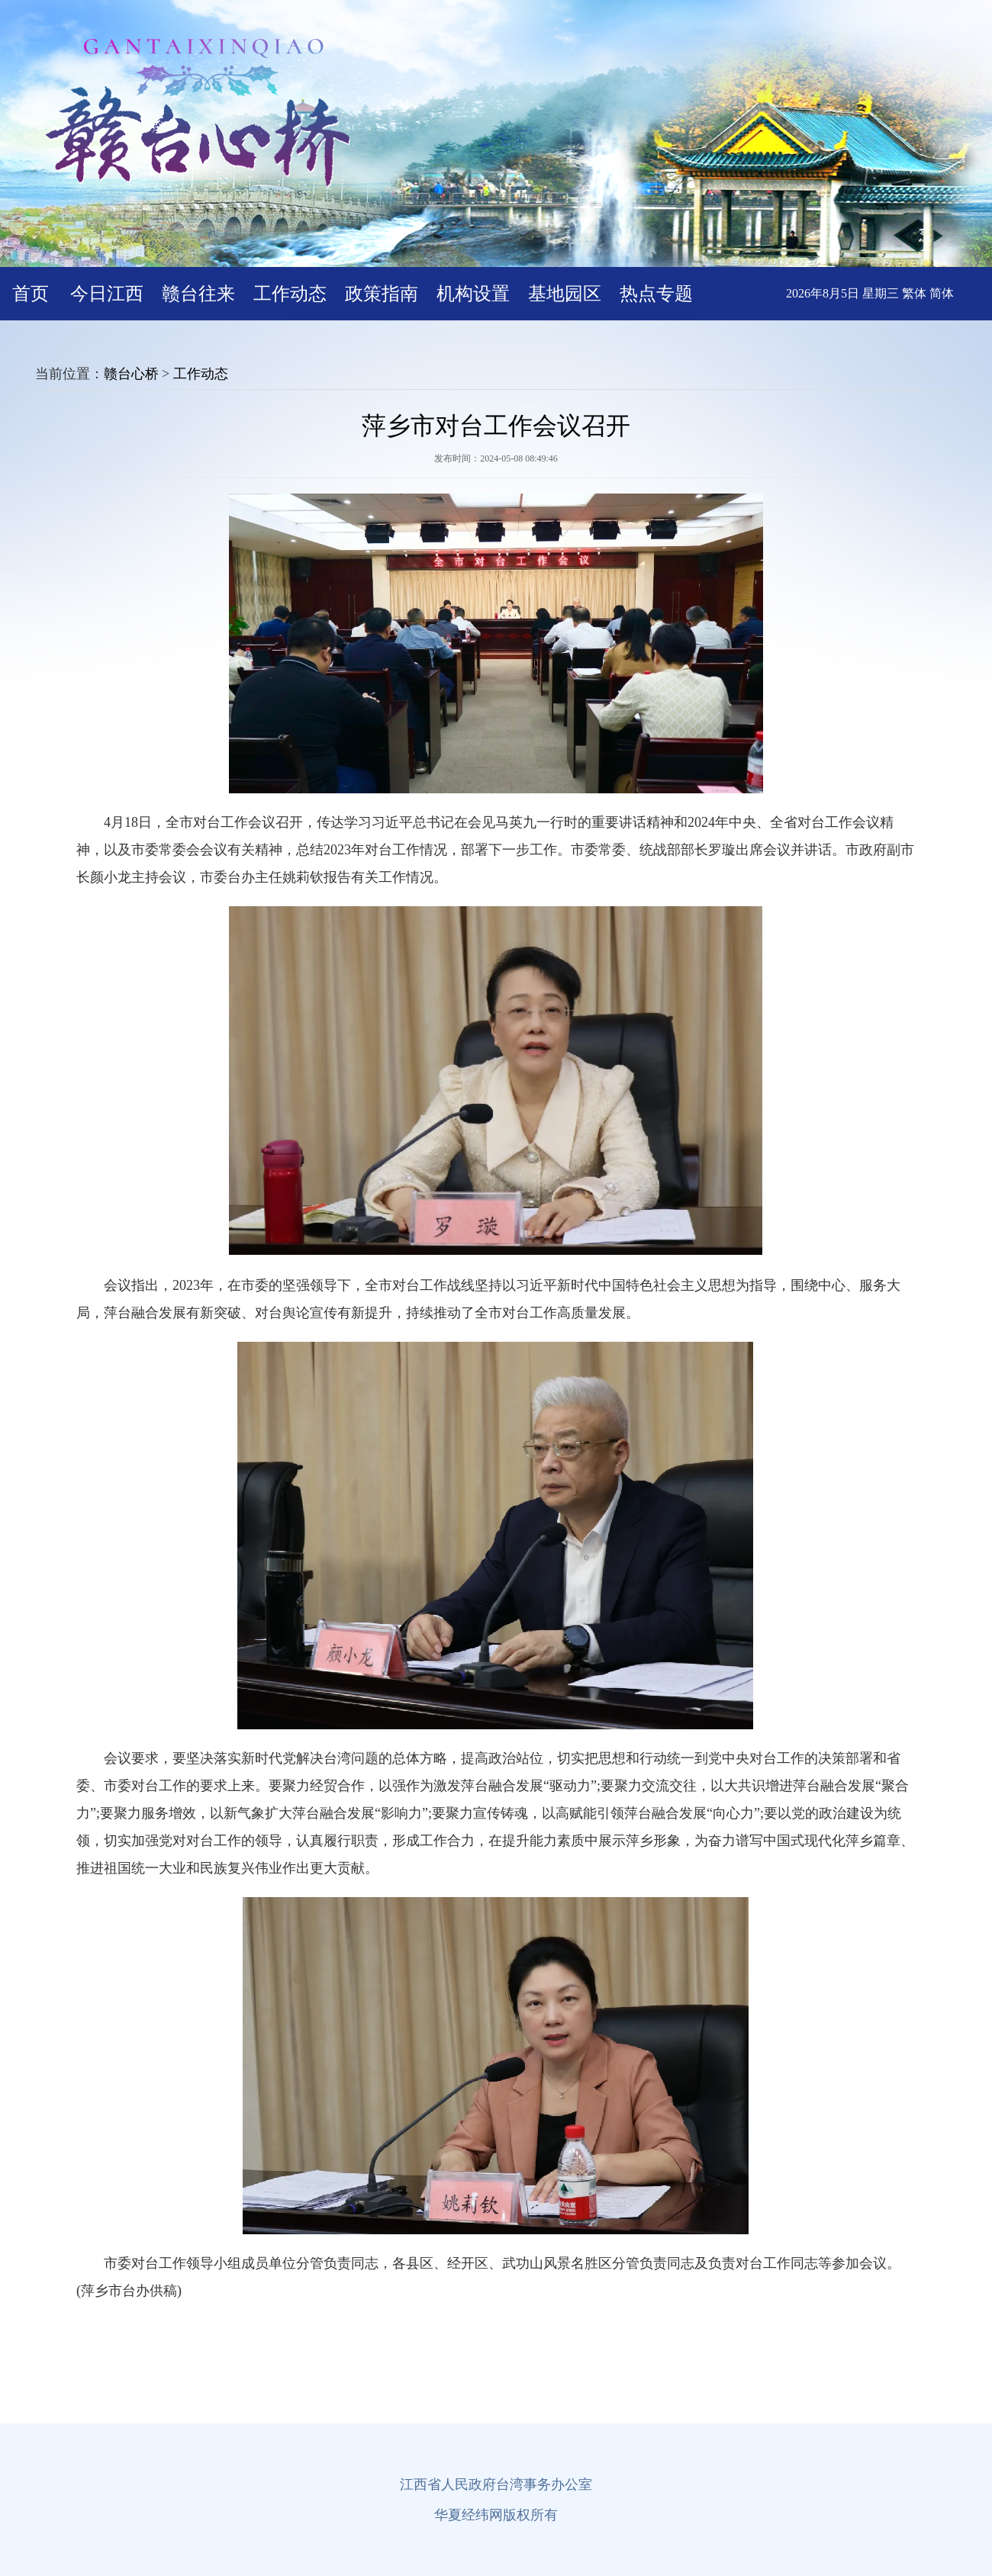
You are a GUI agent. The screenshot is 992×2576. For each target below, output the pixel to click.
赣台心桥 (131, 373)
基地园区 (564, 294)
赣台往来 (198, 294)
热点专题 (656, 294)
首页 (30, 294)
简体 (941, 293)
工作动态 (290, 294)
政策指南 (381, 294)
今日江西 (106, 294)
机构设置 (473, 294)
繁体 (914, 293)
